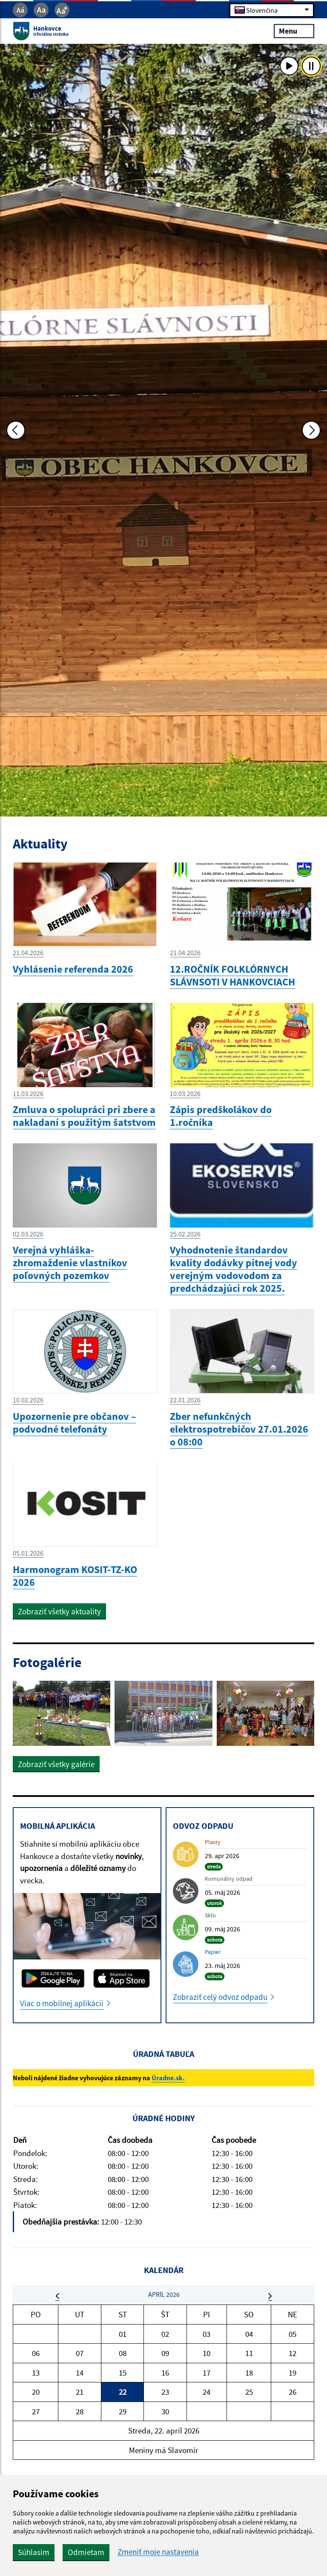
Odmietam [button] (86, 2552)
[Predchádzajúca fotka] (15, 430)
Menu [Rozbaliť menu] (294, 31)
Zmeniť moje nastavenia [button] (158, 2552)
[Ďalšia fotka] (311, 430)
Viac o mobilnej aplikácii (61, 2003)
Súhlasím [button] (33, 2552)
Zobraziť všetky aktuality (59, 1611)
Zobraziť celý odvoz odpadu (220, 1997)
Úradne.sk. (168, 2077)
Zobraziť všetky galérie (56, 1764)
